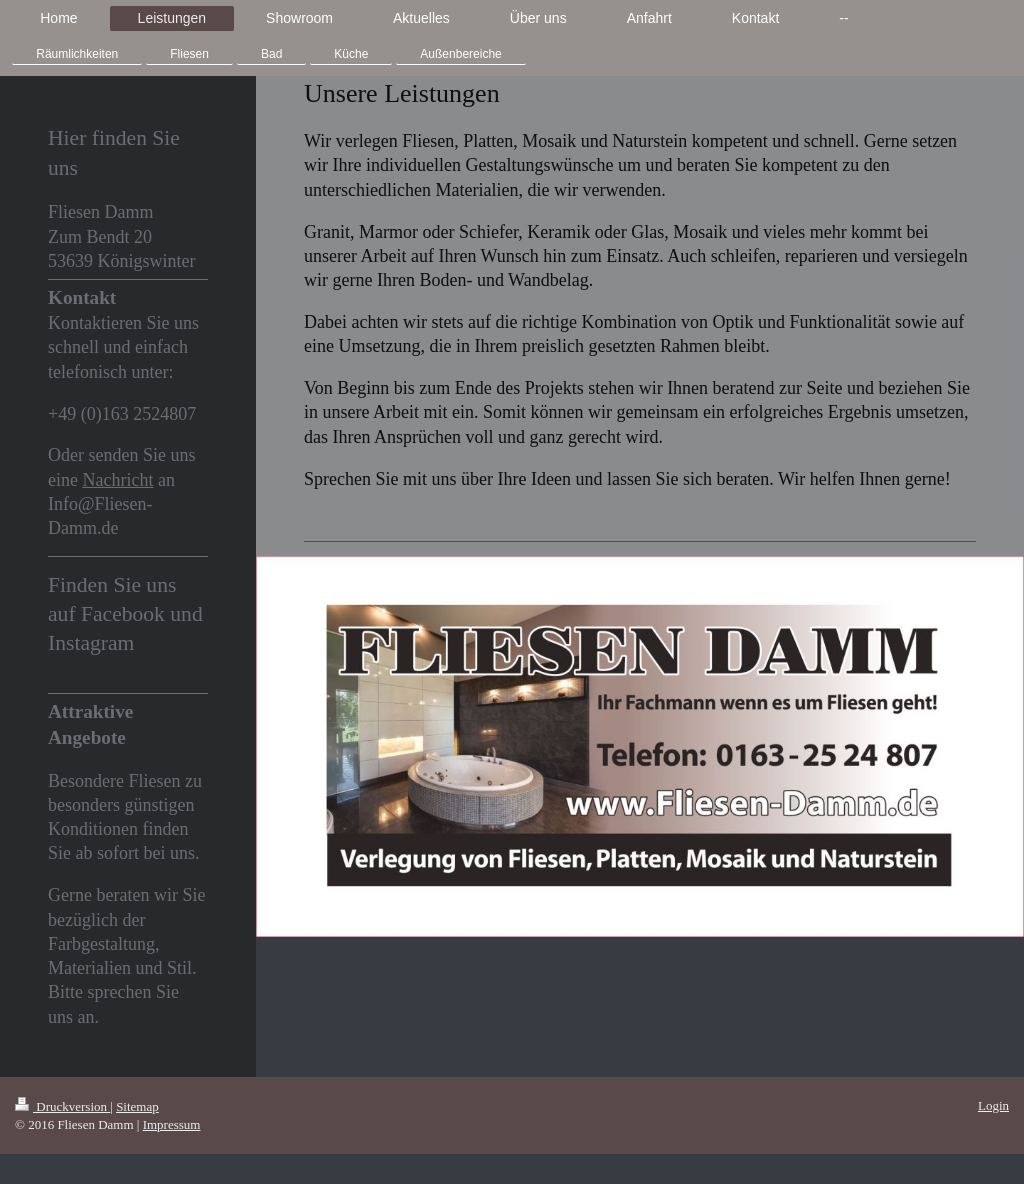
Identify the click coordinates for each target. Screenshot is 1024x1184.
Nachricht (117, 480)
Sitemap (137, 1106)
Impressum (172, 1124)
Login (993, 1105)
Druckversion (62, 1106)
